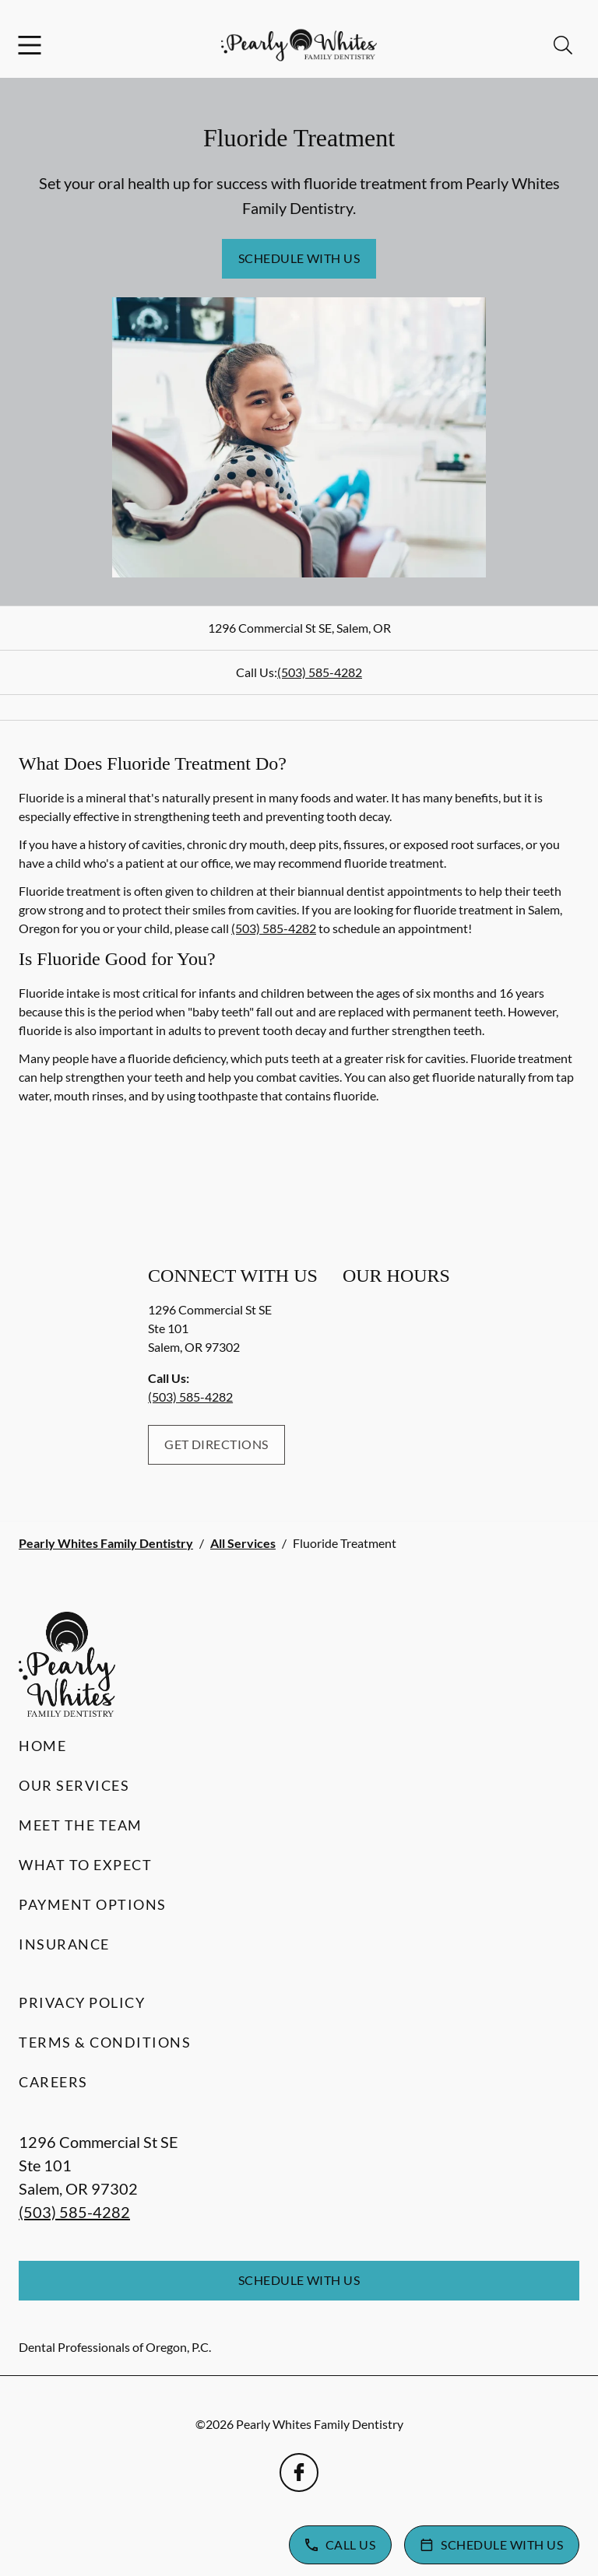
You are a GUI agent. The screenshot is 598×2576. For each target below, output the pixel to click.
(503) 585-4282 (319, 672)
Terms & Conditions (105, 2042)
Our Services (74, 1785)
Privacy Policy (82, 2002)
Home (42, 1745)
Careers (53, 2081)
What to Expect (85, 1864)
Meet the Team (80, 1825)
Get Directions (216, 1444)
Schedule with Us (299, 258)
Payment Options (93, 1904)
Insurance (64, 1944)
